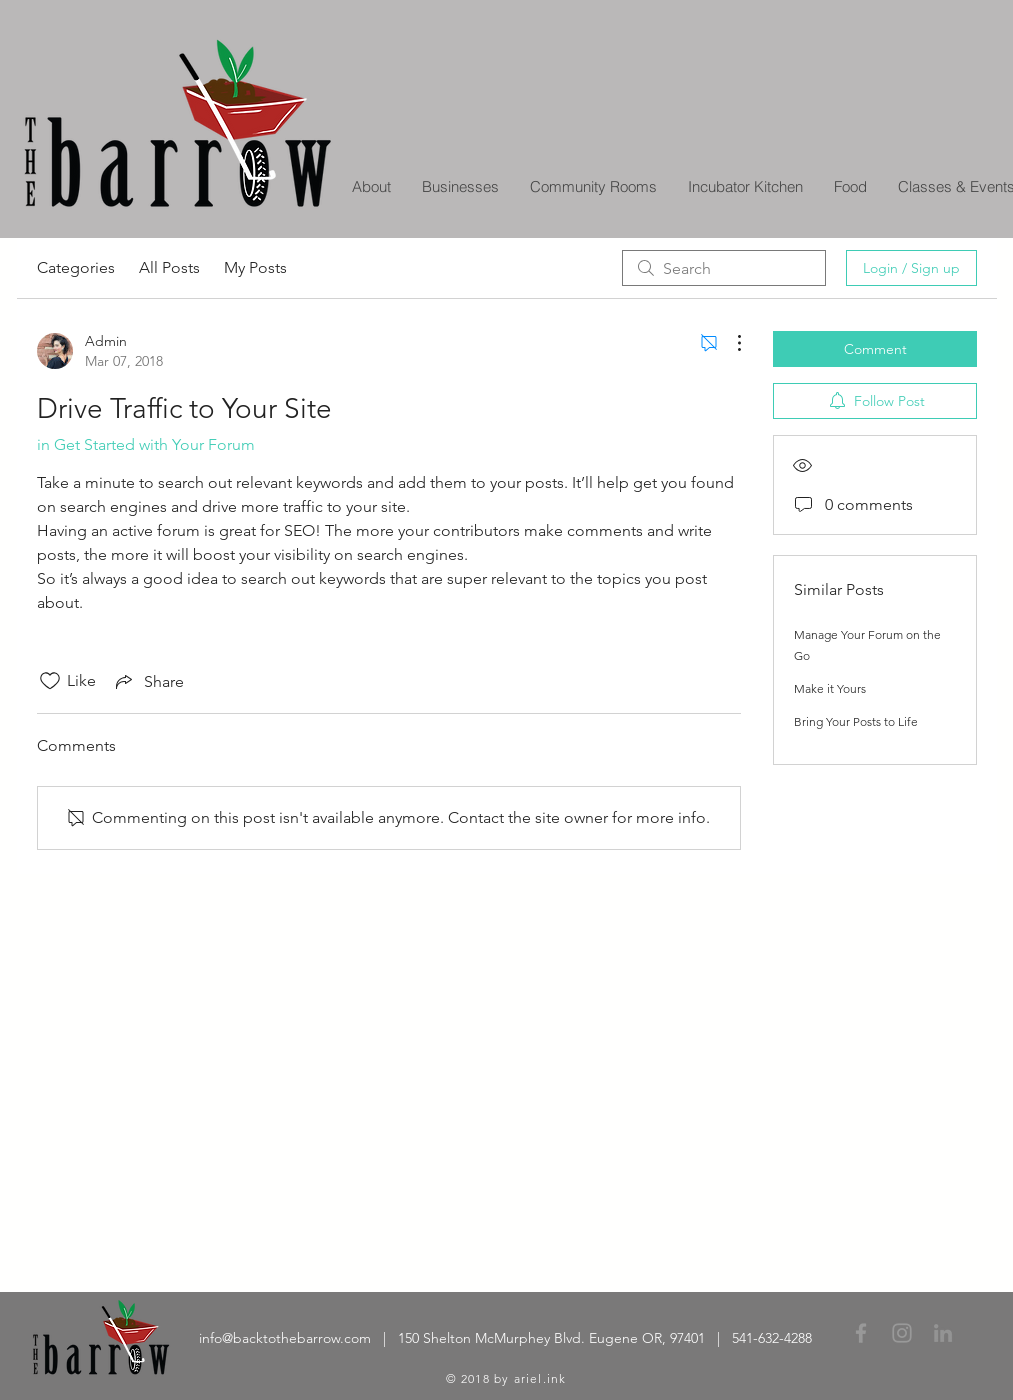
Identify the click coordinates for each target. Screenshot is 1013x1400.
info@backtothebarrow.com (285, 1338)
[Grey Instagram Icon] (902, 1333)
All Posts (169, 267)
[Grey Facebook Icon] (861, 1333)
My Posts (255, 267)
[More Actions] (729, 343)
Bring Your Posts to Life (856, 721)
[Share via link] (148, 681)
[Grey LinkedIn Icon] (943, 1333)
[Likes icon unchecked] (50, 681)
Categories (76, 267)
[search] (724, 268)
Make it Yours (830, 688)
